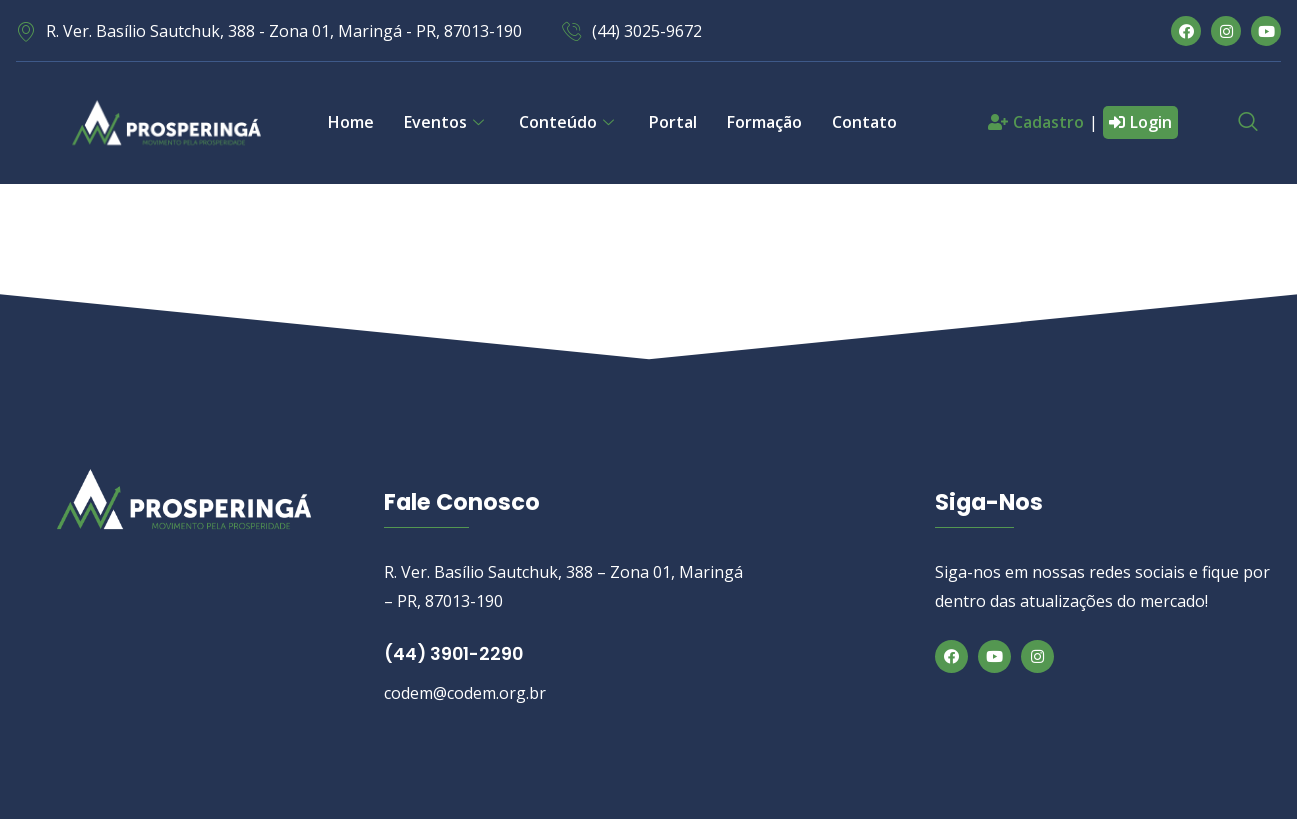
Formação (764, 122)
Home (351, 122)
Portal (673, 122)
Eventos (446, 122)
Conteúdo (569, 122)
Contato (864, 122)
